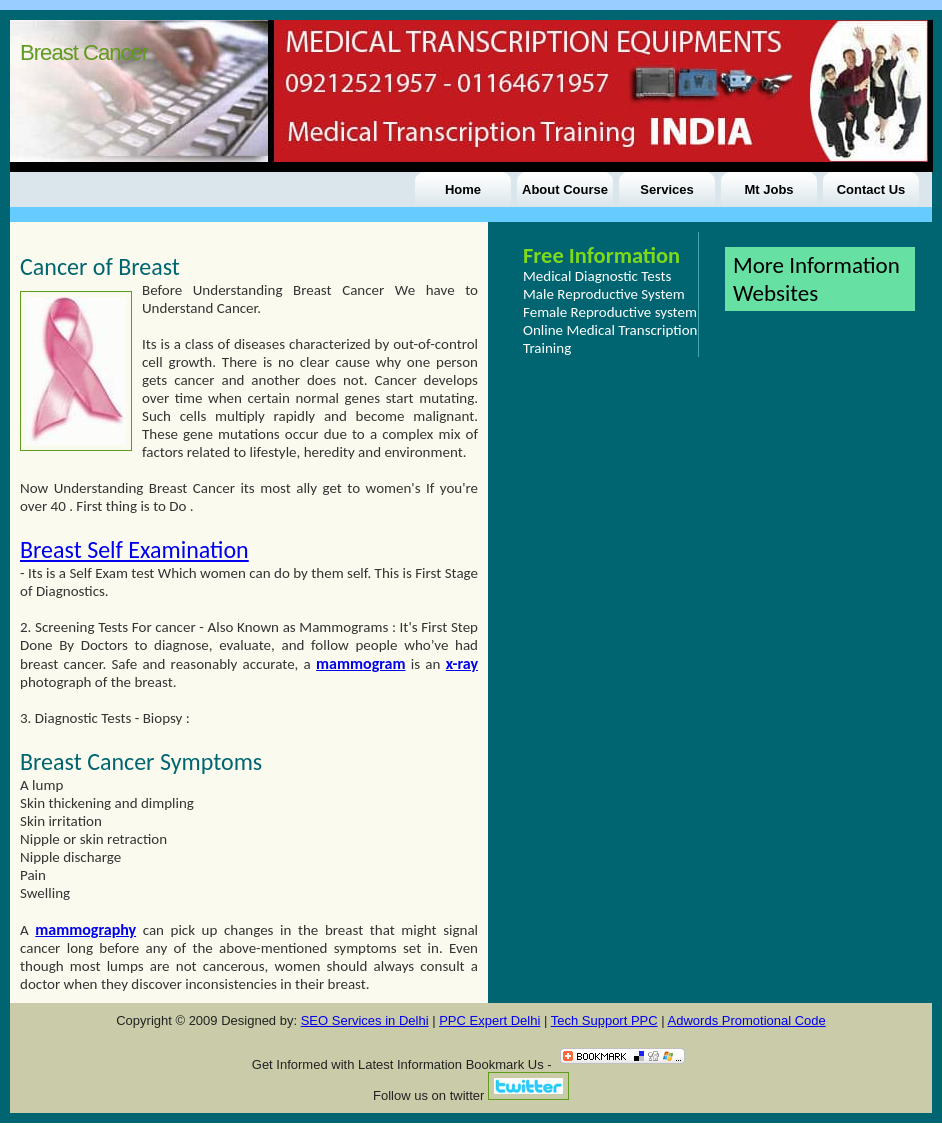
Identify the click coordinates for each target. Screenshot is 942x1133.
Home (463, 189)
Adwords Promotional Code (747, 1020)
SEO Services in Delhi (365, 1020)
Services (667, 189)
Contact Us (871, 189)
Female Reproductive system (610, 312)
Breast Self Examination (134, 549)
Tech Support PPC (604, 1020)
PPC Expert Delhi (489, 1020)
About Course (565, 189)
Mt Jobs (768, 189)
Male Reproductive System (604, 294)
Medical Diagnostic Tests (597, 276)
